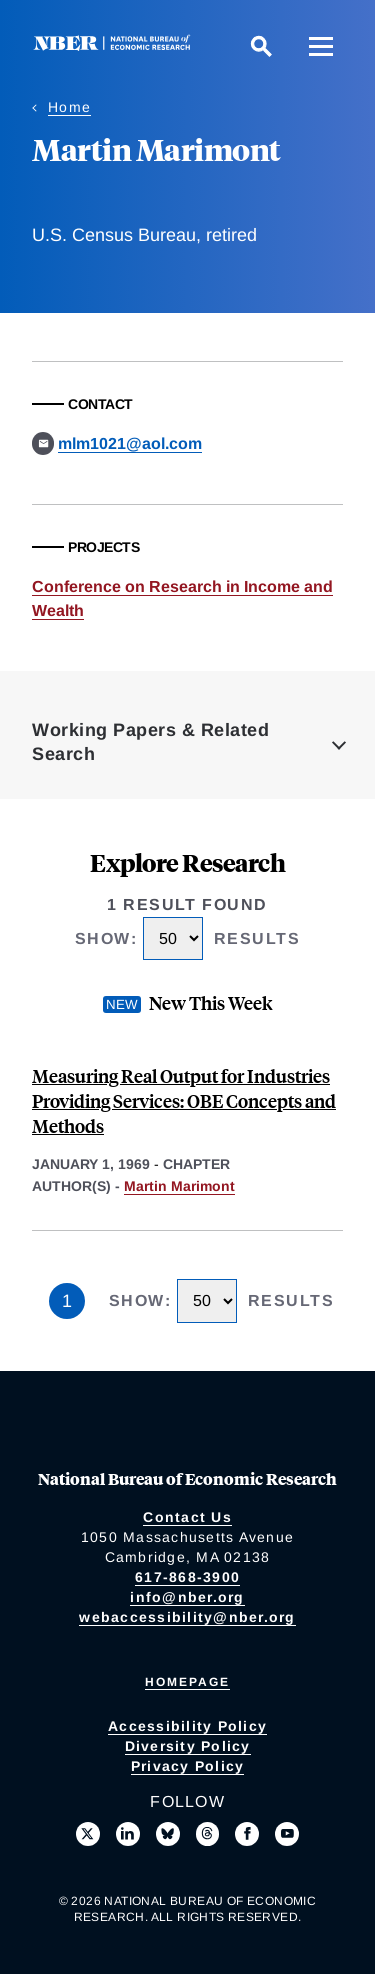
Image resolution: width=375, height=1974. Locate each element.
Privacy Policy (188, 1766)
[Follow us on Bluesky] (168, 1834)
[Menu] (321, 46)
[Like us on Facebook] (247, 1834)
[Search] (261, 46)
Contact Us (187, 1517)
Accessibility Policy (187, 1726)
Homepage (187, 1682)
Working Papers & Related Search (150, 742)
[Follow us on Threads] (208, 1834)
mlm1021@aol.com (130, 443)
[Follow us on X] (88, 1834)
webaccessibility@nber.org (187, 1617)
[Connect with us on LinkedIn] (128, 1834)
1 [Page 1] (67, 1301)
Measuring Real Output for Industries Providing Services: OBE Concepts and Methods (184, 1100)
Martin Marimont (179, 1186)
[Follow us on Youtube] (287, 1834)
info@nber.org (187, 1597)
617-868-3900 (187, 1577)
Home (69, 107)
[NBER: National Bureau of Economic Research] (116, 45)
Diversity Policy (188, 1746)
